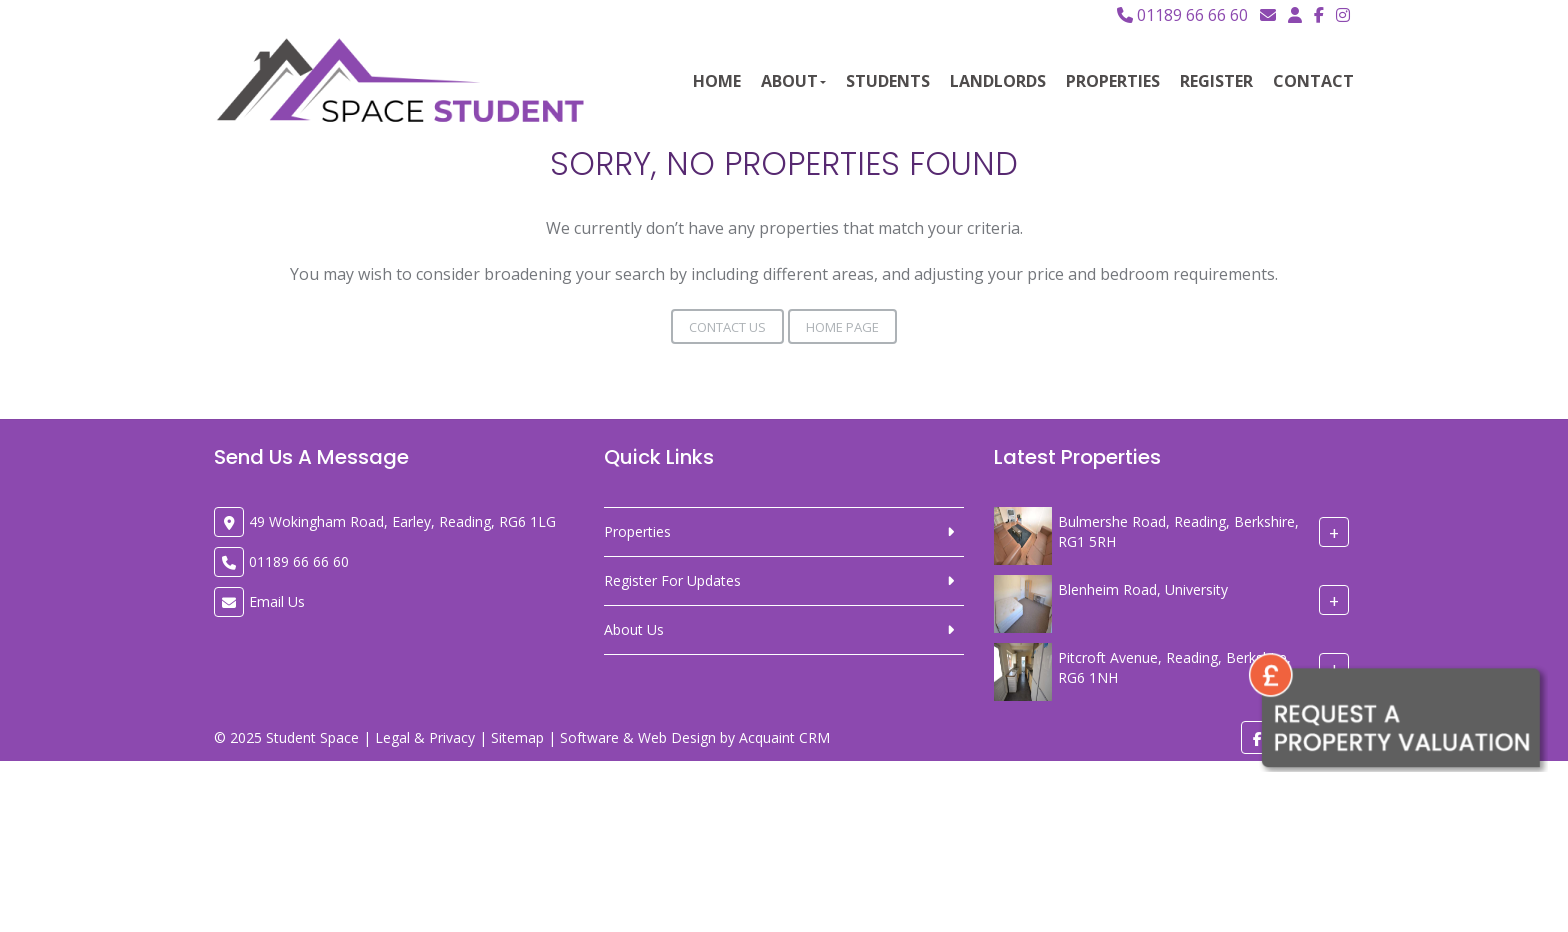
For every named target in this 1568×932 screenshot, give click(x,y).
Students (888, 81)
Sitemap (517, 737)
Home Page (842, 327)
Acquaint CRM (784, 737)
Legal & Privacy (425, 737)
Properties (1113, 81)
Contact (1313, 81)
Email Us (277, 601)
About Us (634, 629)
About (793, 81)
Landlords (998, 81)
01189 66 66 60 (1182, 15)
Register (1216, 81)
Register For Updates (672, 580)
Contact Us (727, 327)
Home (717, 81)
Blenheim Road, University (1143, 589)
